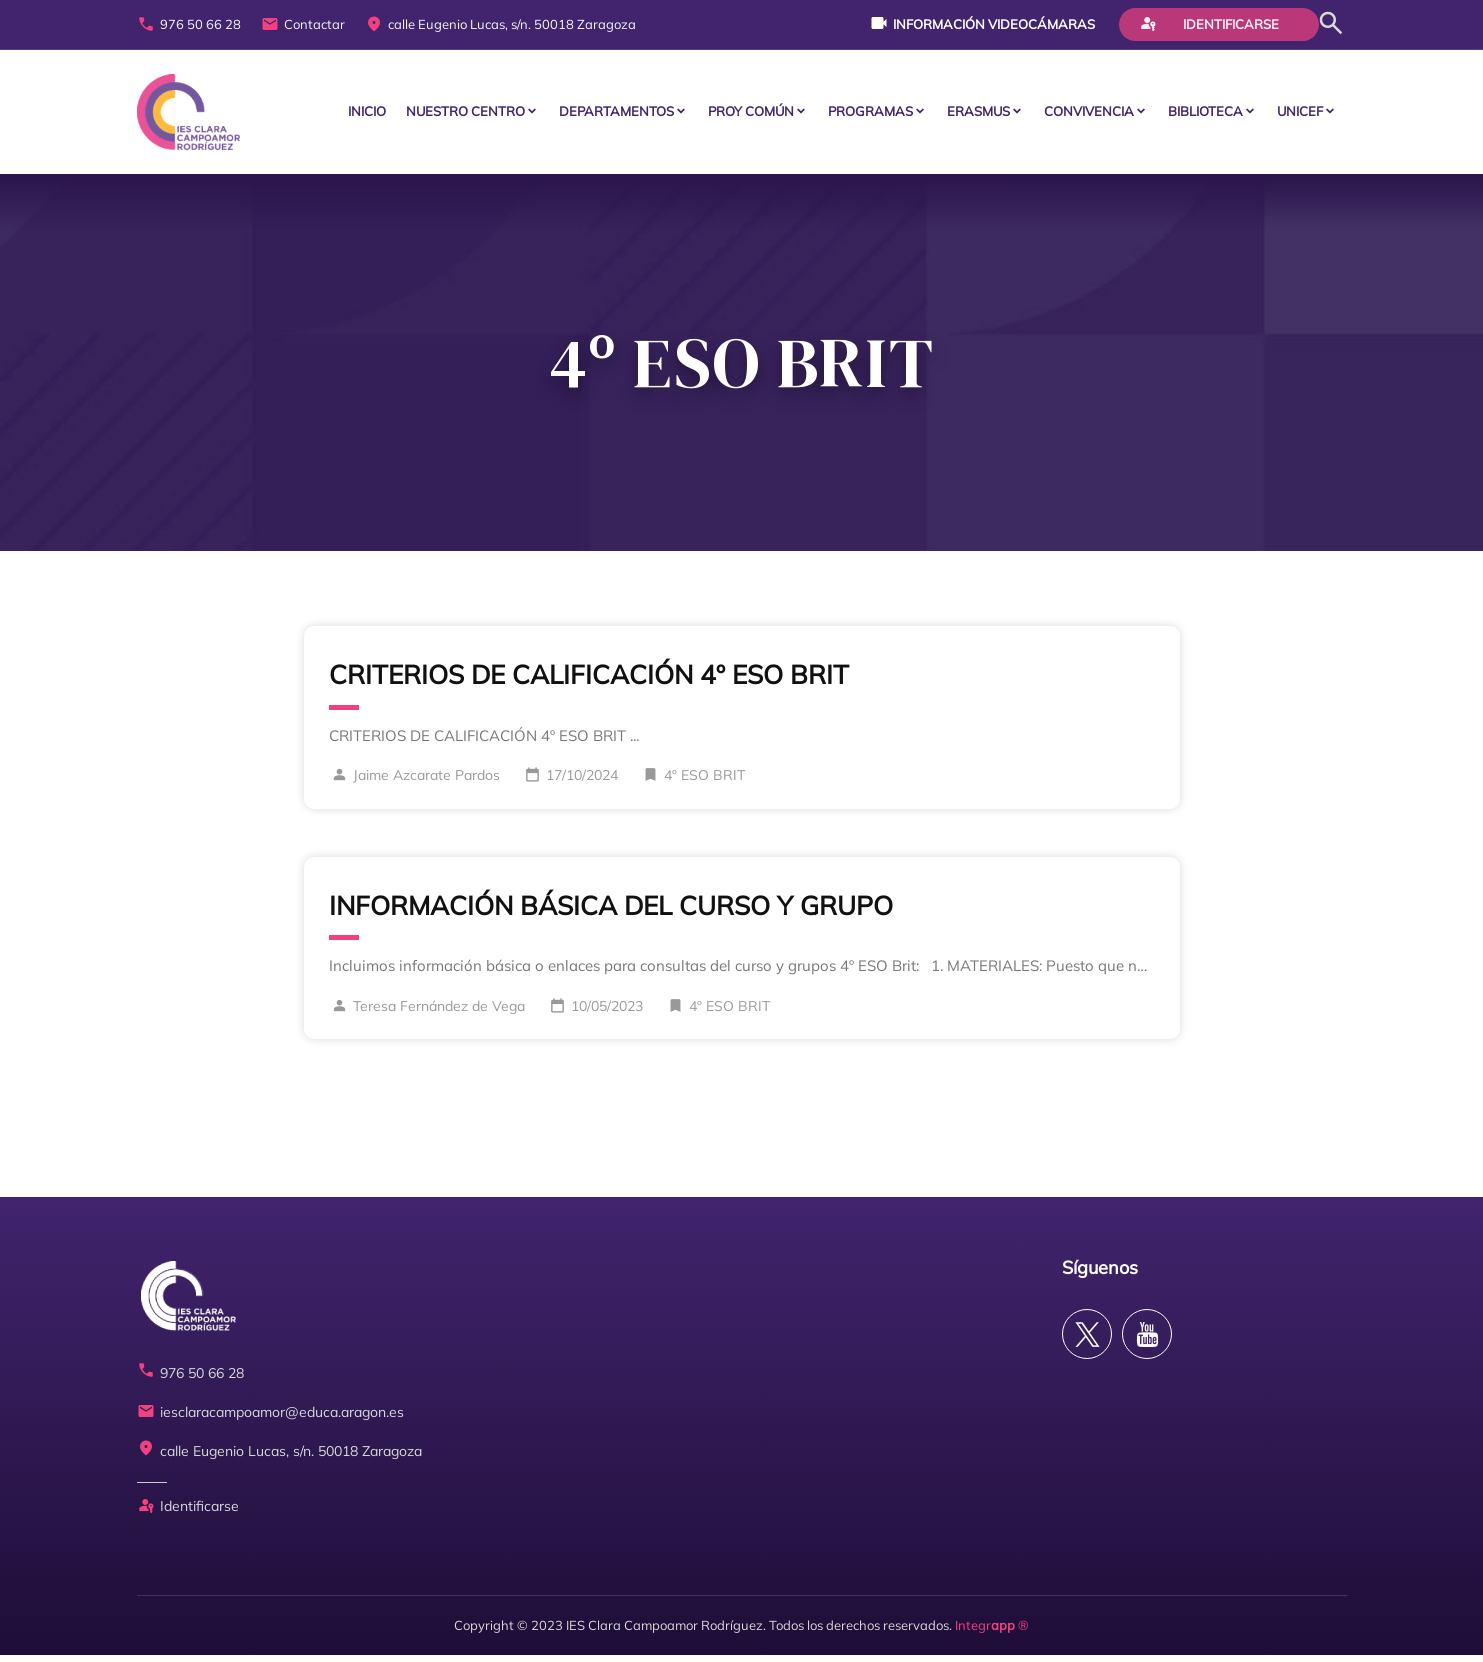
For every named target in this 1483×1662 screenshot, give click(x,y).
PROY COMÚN (751, 115)
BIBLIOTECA (1205, 115)
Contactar (303, 25)
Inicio (367, 115)
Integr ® (992, 1632)
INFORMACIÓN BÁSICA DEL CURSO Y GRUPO (611, 912)
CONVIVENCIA (1089, 115)
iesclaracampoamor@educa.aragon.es (270, 1419)
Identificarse (1209, 24)
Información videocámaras (982, 24)
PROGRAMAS (870, 115)
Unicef (1300, 115)
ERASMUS (978, 115)
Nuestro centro (465, 115)
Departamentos (616, 115)
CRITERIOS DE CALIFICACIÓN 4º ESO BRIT (589, 681)
